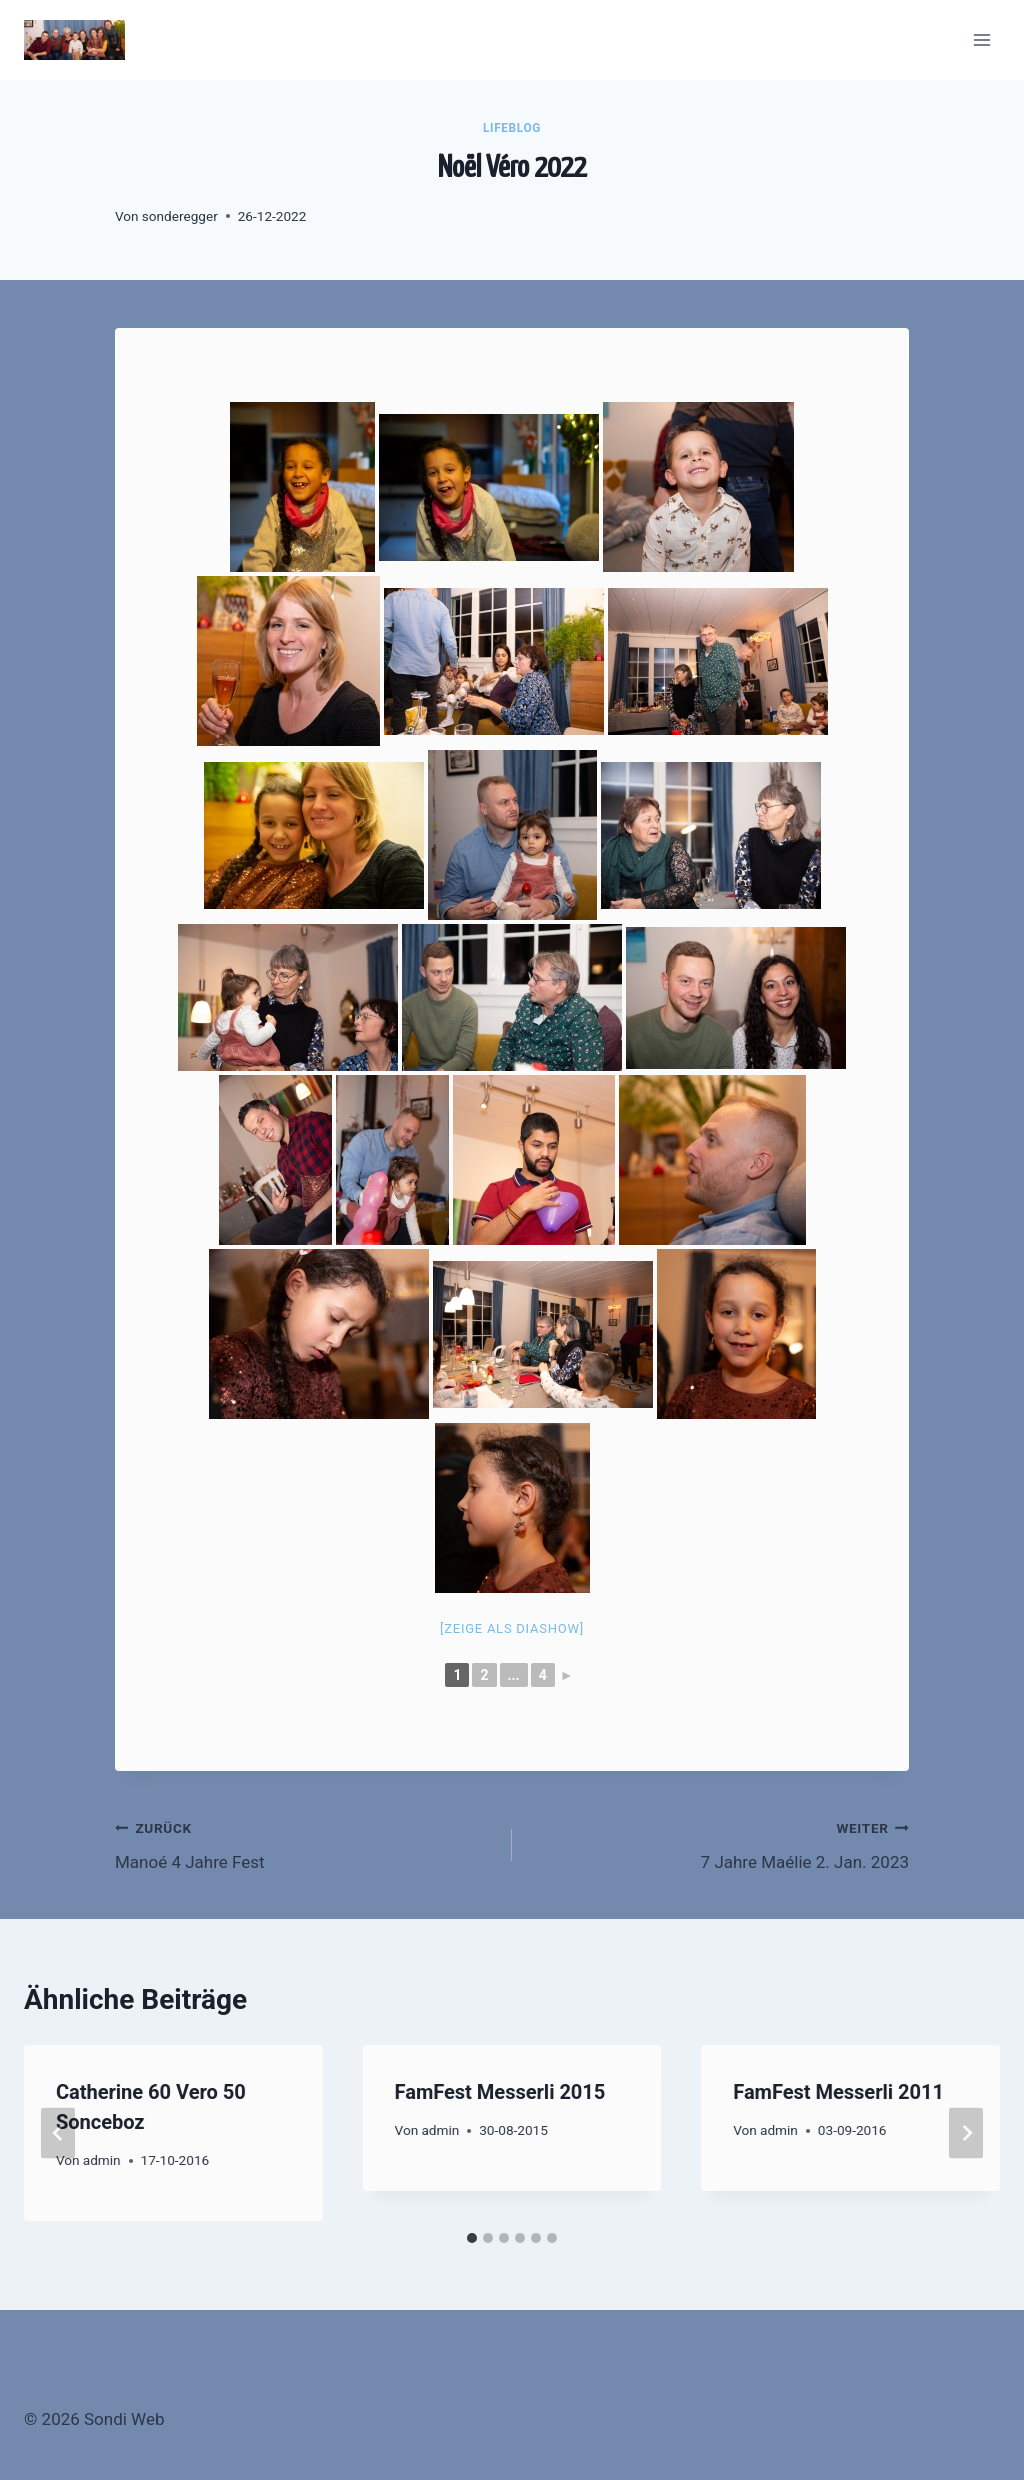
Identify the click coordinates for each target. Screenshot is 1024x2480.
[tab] (472, 2238)
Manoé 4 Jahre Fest (305, 1843)
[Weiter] (966, 2132)
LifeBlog (512, 128)
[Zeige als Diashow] (512, 1628)
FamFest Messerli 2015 (500, 2092)
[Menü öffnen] (981, 39)
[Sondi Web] (74, 40)
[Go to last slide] (58, 2132)
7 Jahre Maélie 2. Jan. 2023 (719, 1843)
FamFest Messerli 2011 (838, 2092)
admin (102, 2160)
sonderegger (180, 216)
